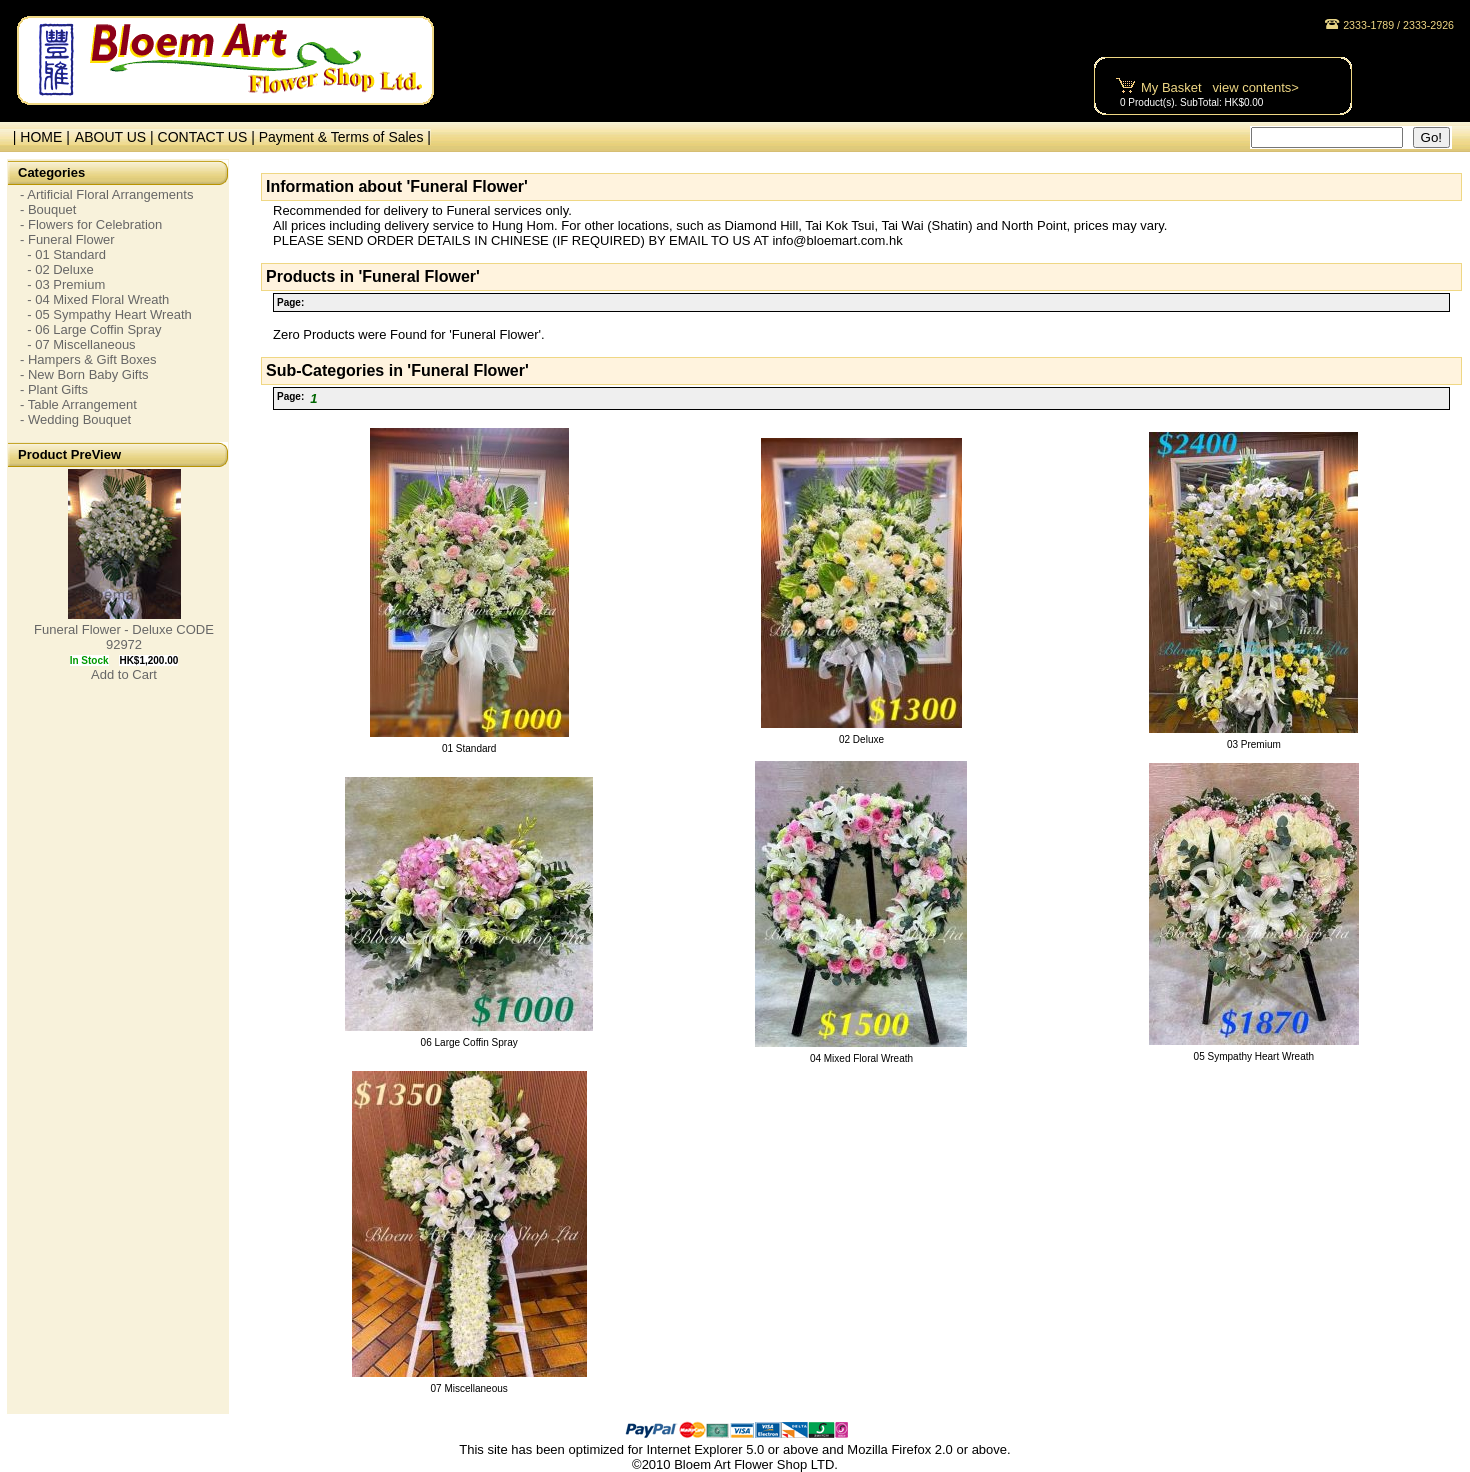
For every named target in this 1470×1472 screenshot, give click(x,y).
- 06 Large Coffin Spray (90, 329)
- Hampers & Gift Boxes (88, 359)
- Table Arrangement (78, 404)
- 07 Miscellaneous (78, 344)
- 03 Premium (62, 284)
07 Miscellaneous (469, 1388)
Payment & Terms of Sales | (345, 137)
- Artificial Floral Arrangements (106, 194)
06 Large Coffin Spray (469, 1042)
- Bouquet (48, 209)
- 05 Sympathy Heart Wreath (106, 314)
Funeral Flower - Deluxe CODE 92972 (124, 637)
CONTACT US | (208, 137)
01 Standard (469, 748)
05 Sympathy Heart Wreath (1254, 1056)
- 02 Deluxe (57, 269)
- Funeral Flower (67, 239)
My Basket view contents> (1220, 87)
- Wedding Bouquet (75, 419)
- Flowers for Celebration (91, 224)
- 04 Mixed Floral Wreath (94, 299)
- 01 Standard (63, 254)
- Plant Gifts (54, 389)
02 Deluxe (861, 739)
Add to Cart (124, 674)
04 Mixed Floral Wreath (861, 1058)
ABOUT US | (116, 137)
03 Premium (1254, 744)
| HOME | (37, 137)
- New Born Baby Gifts (84, 374)
